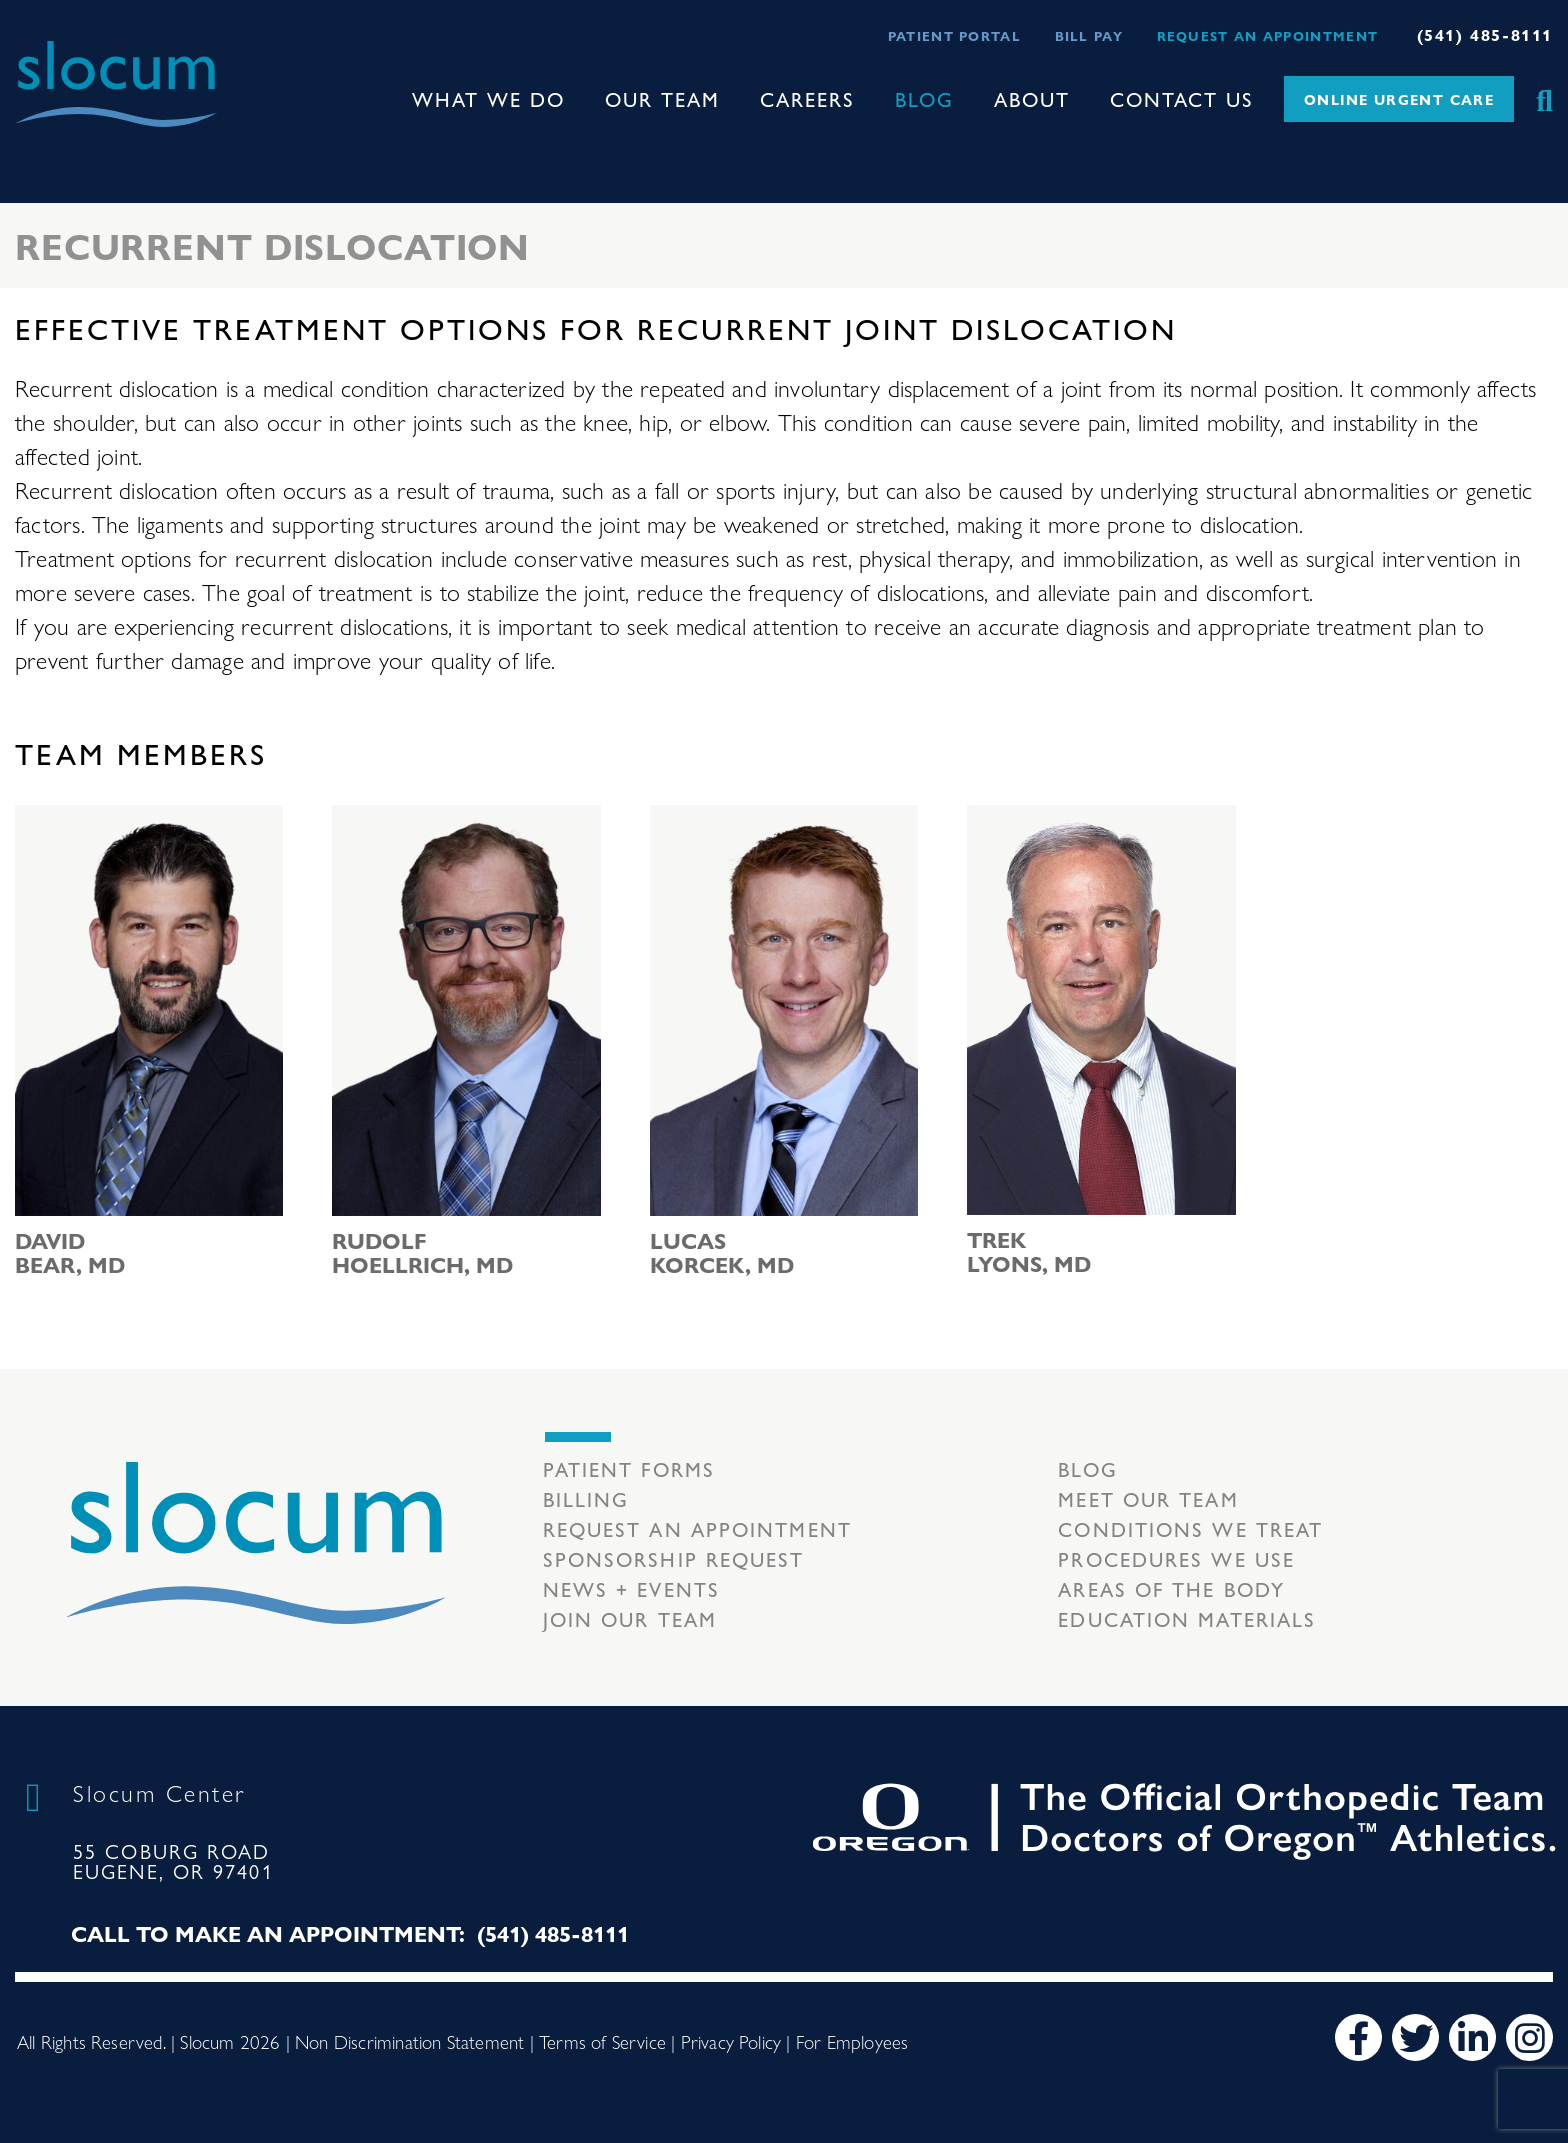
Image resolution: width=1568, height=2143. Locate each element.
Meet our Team (1148, 1498)
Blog (924, 98)
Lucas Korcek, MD (722, 1252)
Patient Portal (954, 35)
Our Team (662, 98)
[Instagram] (1529, 2037)
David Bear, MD (70, 1252)
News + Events (631, 1588)
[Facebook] (1358, 2037)
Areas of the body (1171, 1588)
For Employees (852, 2041)
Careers (807, 98)
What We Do (488, 98)
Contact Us (1182, 98)
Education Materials (1187, 1618)
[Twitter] (1415, 2037)
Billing (586, 1498)
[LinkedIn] (1472, 2037)
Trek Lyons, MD (1029, 1251)
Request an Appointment (1268, 35)
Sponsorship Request (674, 1558)
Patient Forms (629, 1468)
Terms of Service (602, 2041)
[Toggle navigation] (31, 145)
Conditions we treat (1190, 1528)
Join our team (630, 1618)
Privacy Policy (731, 2041)
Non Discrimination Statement (409, 2041)
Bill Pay (1089, 35)
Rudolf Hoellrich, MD (422, 1252)
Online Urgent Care (1399, 99)
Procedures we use (1176, 1558)
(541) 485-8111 (1485, 34)
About (1032, 98)
